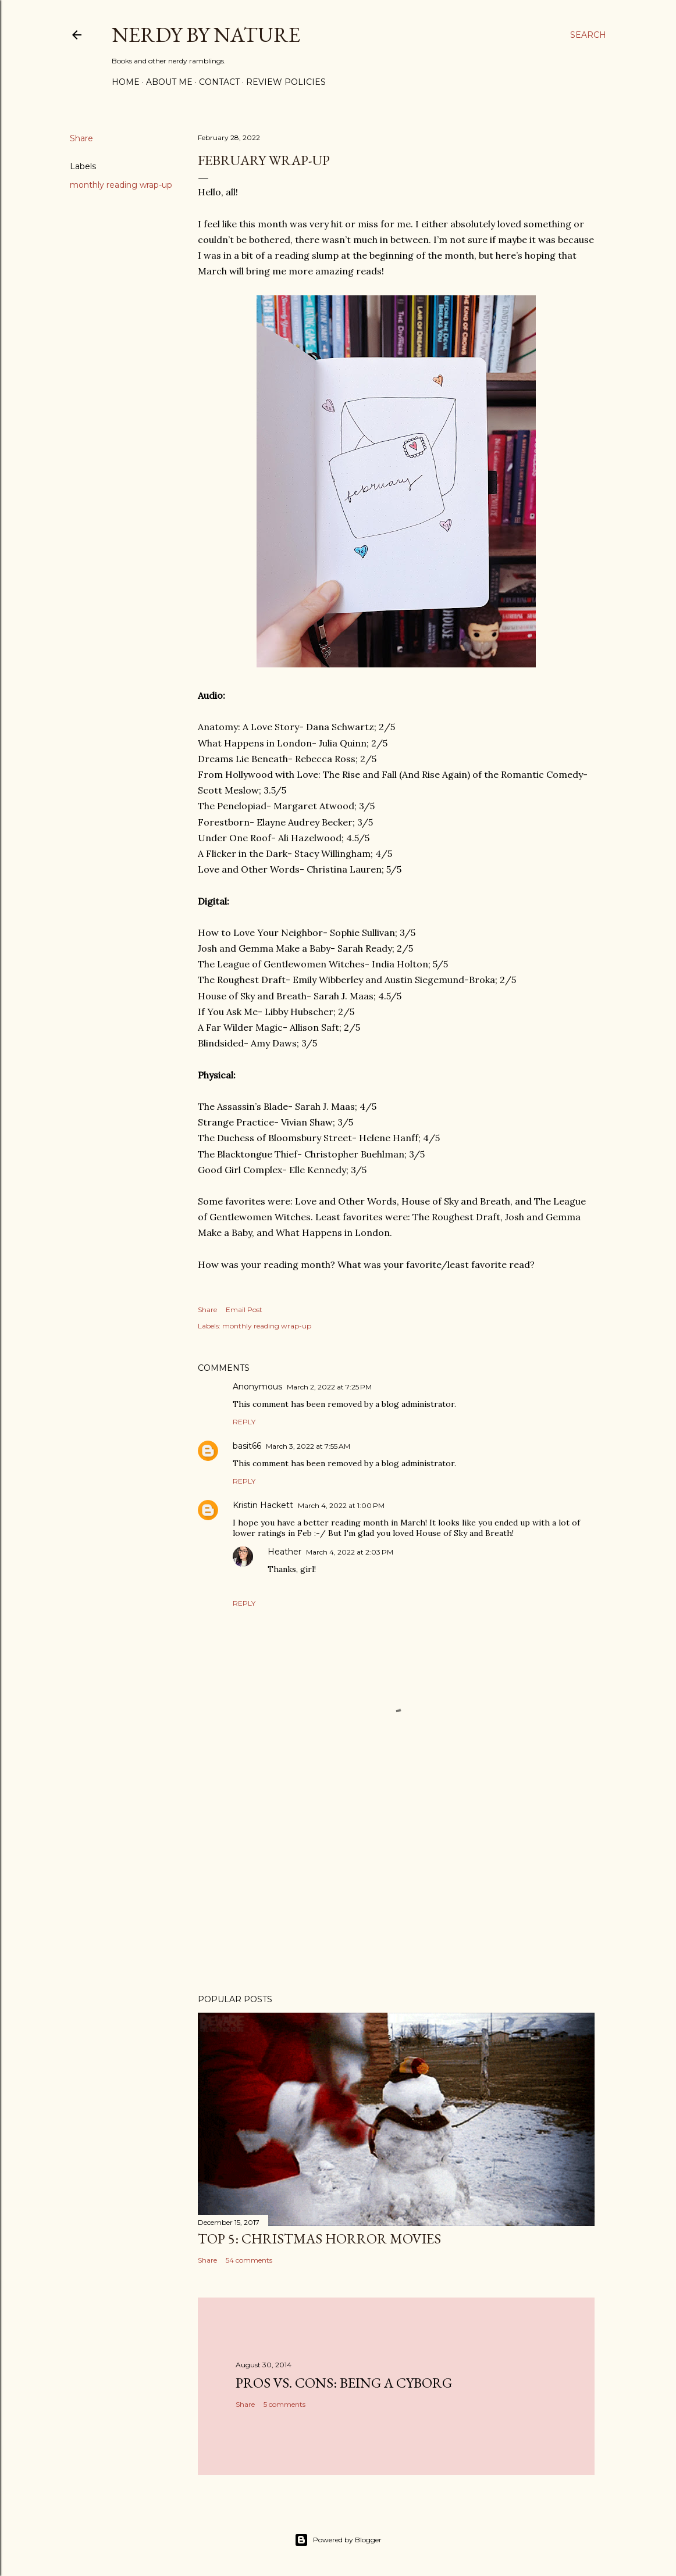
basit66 (247, 1446)
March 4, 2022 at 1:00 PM (341, 1505)
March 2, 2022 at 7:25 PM (329, 1386)
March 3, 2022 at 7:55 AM (308, 1446)
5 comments (284, 2404)
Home (126, 82)
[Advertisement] (396, 1883)
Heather (284, 1551)
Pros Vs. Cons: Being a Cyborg (344, 2383)
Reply (244, 1421)
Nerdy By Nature (206, 34)
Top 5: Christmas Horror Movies (319, 2239)
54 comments (249, 2260)
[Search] (588, 35)
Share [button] (81, 138)
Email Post (244, 1309)
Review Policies (286, 82)
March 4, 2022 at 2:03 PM (349, 1552)
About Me (169, 82)
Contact (219, 82)
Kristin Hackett (263, 1505)
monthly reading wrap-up (121, 185)
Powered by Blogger (338, 2540)
